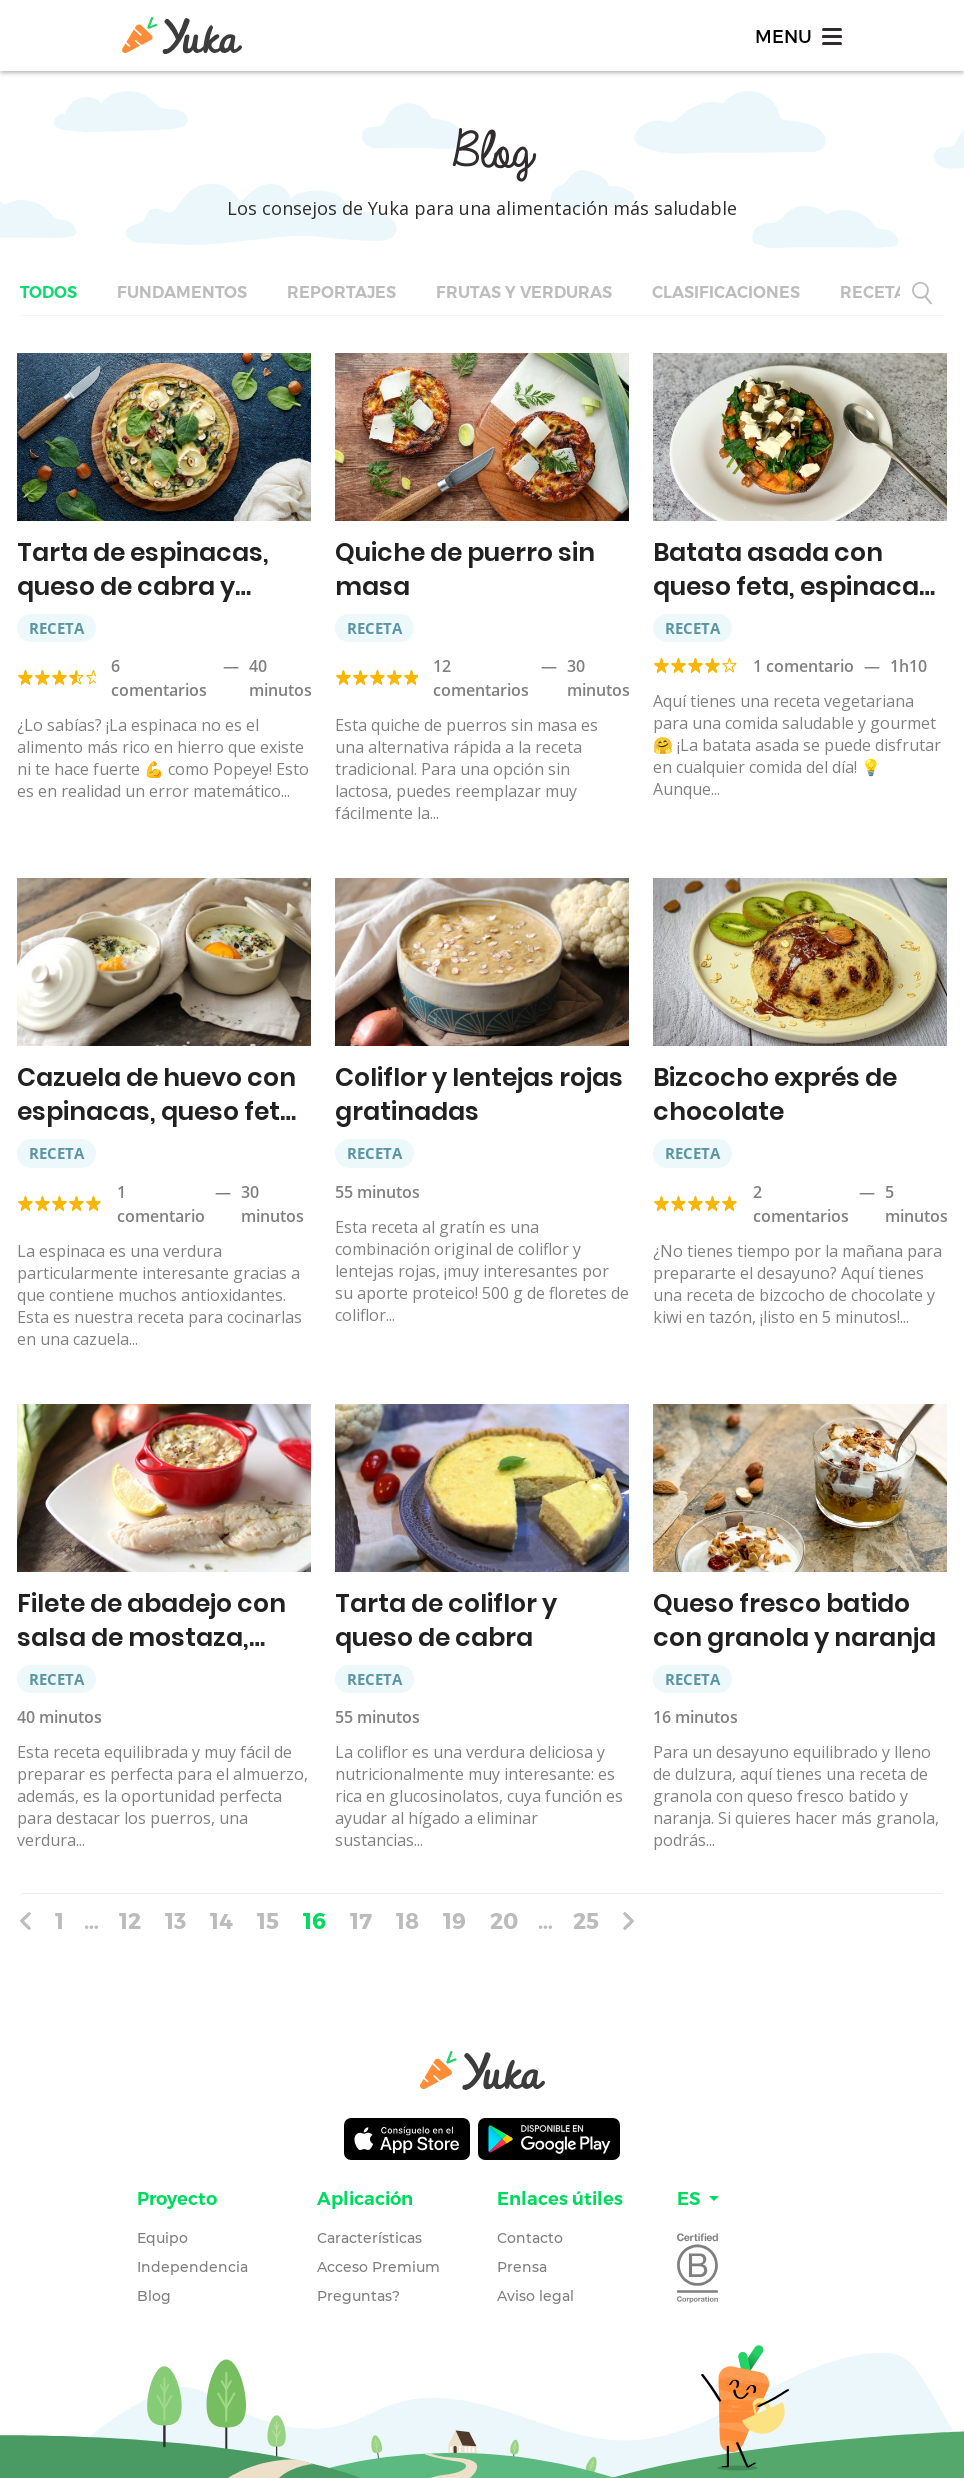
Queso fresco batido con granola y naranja (794, 1620)
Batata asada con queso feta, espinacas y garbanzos (793, 586)
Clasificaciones (726, 292)
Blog (154, 2296)
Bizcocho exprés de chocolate (775, 1094)
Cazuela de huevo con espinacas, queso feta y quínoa (157, 1111)
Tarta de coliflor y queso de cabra (446, 1620)
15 (268, 1920)
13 (175, 1920)
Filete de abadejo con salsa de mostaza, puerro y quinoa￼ (151, 1637)
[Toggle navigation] (797, 35)
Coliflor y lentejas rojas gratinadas (479, 1094)
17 (361, 1920)
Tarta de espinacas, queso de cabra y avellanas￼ (143, 586)
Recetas (878, 292)
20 (504, 1920)
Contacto (530, 2238)
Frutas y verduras (524, 292)
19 (454, 1920)
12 (130, 1920)
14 (221, 1920)
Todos (48, 292)
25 (586, 1920)
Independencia (192, 2267)
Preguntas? (358, 2296)
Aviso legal (535, 2296)
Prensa (522, 2267)
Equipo (162, 2238)
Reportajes (341, 292)
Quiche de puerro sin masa (465, 569)
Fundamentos (182, 292)
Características (369, 2238)
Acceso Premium (378, 2267)
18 (407, 1920)
